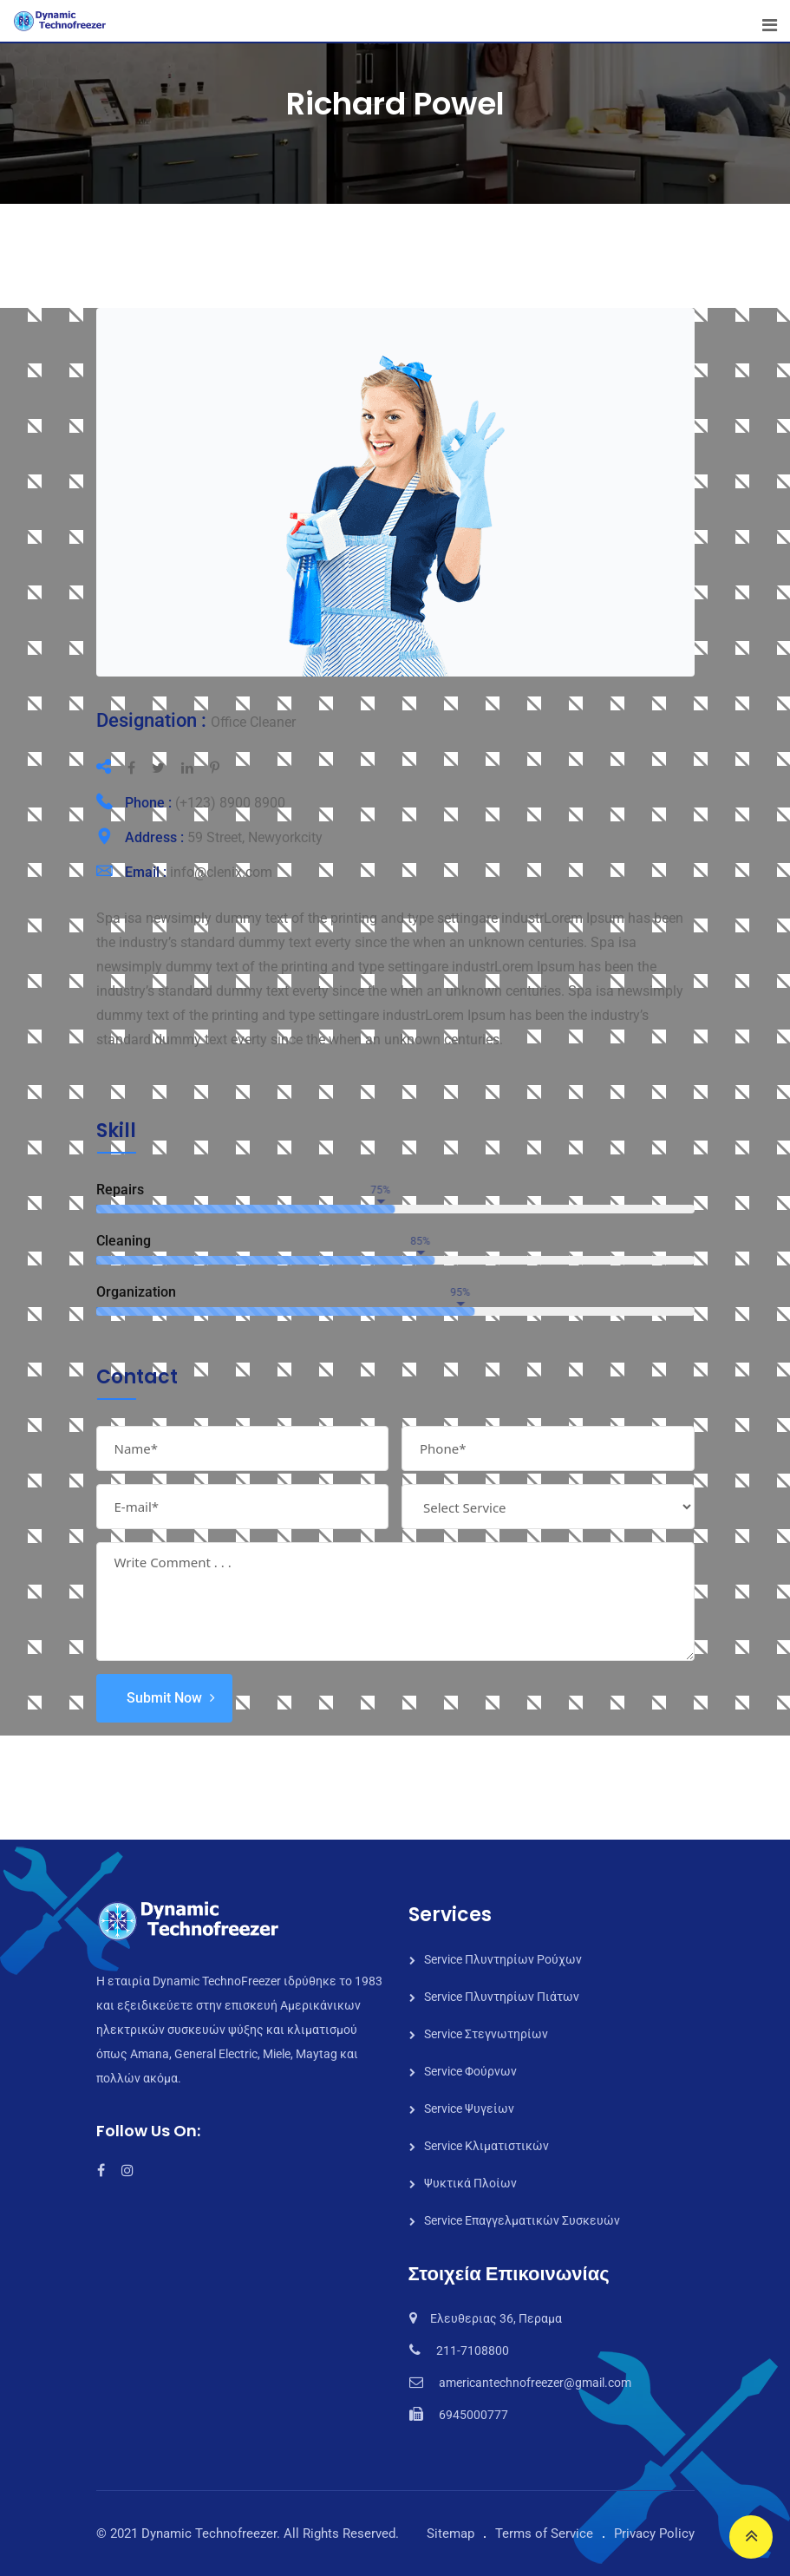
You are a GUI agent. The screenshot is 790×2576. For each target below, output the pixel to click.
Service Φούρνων (470, 2071)
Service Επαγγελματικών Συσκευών (522, 2220)
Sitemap (450, 2533)
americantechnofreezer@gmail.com (535, 2383)
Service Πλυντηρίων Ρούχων (503, 1959)
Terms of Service (544, 2533)
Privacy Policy (654, 2533)
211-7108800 (472, 2350)
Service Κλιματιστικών (486, 2146)
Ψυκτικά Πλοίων (470, 2183)
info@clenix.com (221, 872)
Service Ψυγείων (469, 2108)
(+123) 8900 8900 (230, 802)
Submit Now (164, 1698)
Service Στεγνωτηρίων (486, 2034)
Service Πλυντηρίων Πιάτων (501, 1997)
